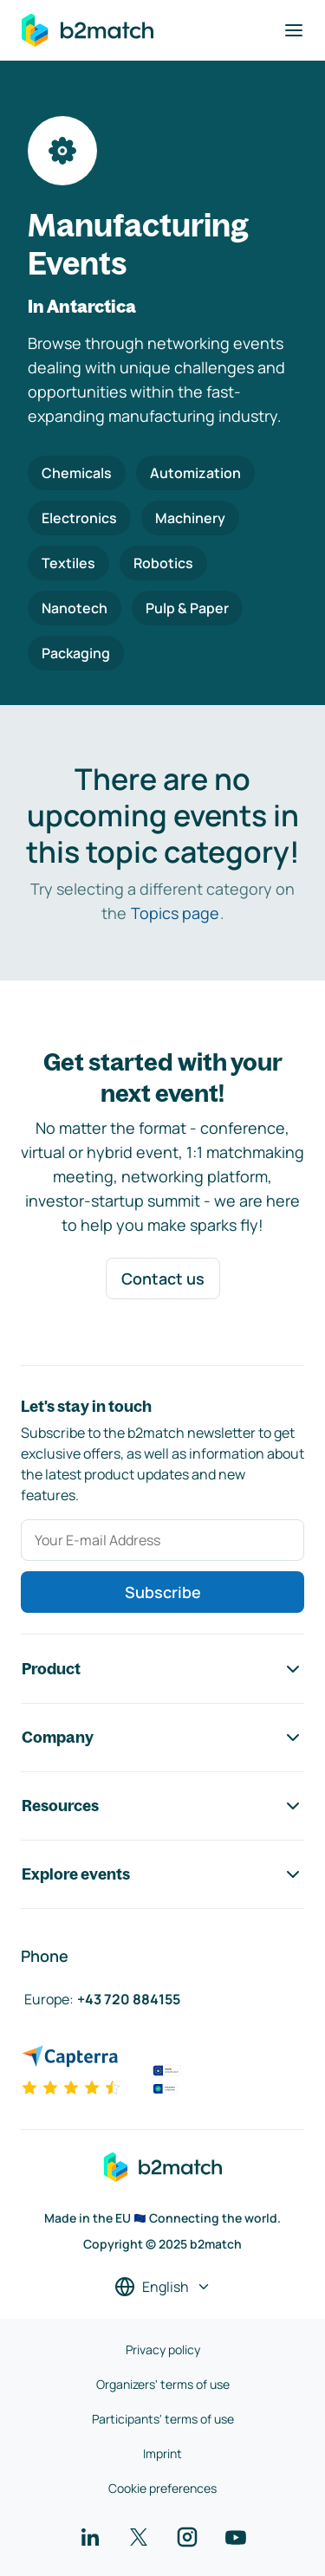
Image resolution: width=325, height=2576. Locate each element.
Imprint (162, 2453)
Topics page (175, 913)
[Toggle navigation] (294, 30)
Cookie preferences (162, 2488)
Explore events (162, 1874)
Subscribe (163, 1592)
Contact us (163, 1278)
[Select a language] (163, 2286)
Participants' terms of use (163, 2419)
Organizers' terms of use (163, 2384)
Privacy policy (163, 2349)
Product (162, 1669)
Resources (162, 1806)
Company (162, 1737)
